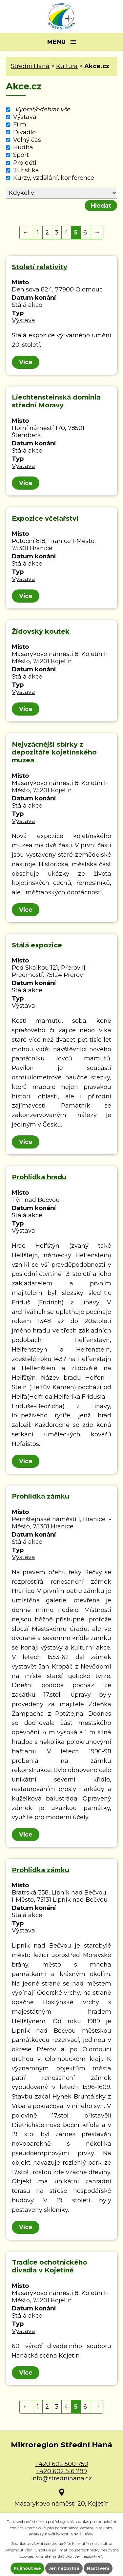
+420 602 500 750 (61, 2464)
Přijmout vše (27, 2568)
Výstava (24, 117)
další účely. (84, 2533)
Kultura (67, 66)
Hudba (23, 147)
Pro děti (24, 162)
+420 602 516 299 (61, 2471)
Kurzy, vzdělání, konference (53, 178)
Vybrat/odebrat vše (42, 109)
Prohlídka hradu (39, 1177)
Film (19, 124)
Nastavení (98, 2568)
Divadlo (24, 132)
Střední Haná (30, 66)
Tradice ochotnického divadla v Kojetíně (49, 2266)
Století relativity (39, 267)
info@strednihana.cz (61, 2478)
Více (25, 362)
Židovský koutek (41, 631)
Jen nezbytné (64, 2568)
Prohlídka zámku (40, 1496)
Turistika (26, 170)
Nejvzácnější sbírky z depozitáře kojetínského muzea (54, 752)
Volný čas (27, 139)
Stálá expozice (37, 945)
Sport (21, 155)
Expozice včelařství (45, 518)
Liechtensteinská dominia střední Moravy (56, 401)
